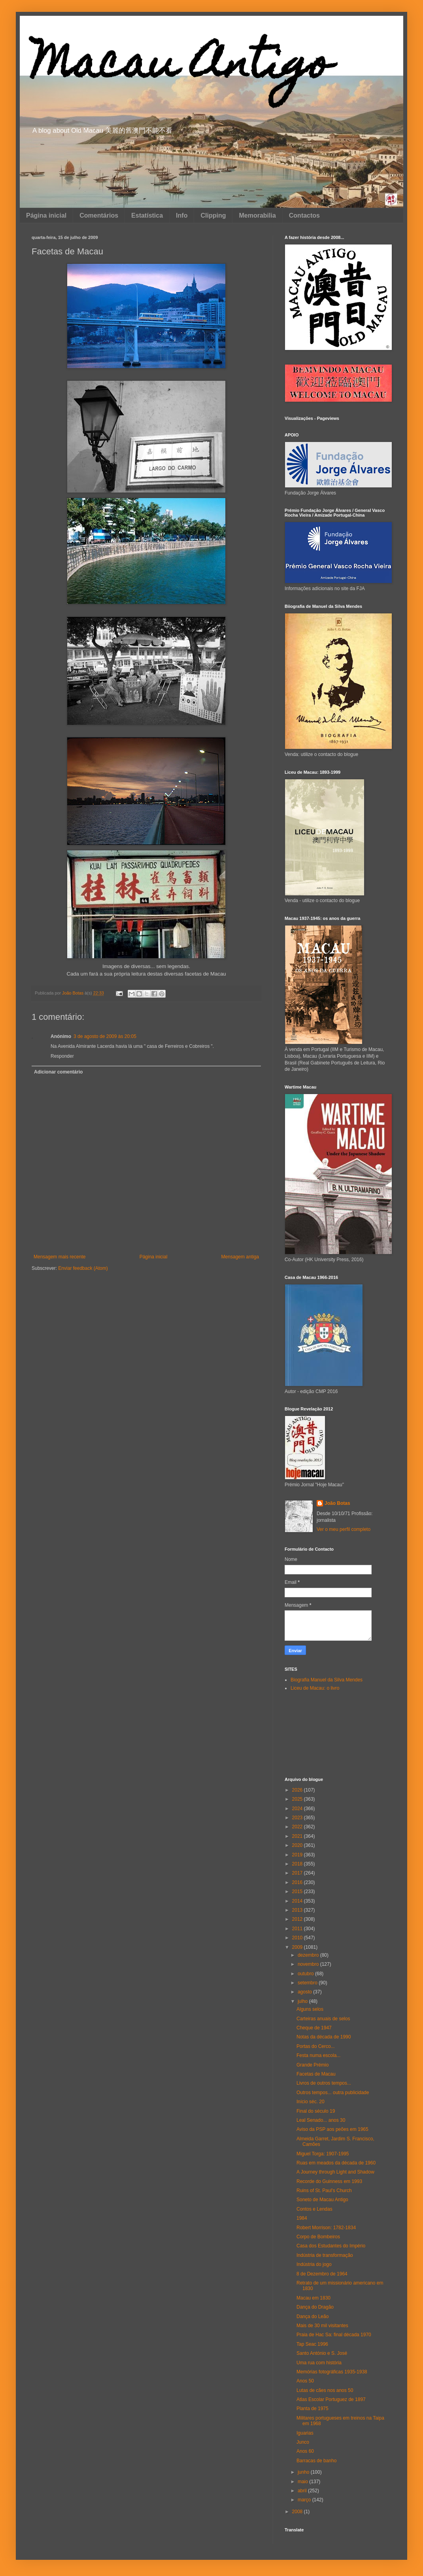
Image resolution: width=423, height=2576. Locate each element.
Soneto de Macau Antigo (322, 2199)
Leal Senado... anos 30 (320, 2120)
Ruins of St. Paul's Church (324, 2190)
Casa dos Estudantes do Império (330, 2246)
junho (304, 2472)
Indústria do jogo (314, 2264)
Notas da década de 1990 (323, 2037)
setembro (308, 1983)
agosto (305, 1992)
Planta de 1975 (312, 2408)
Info (181, 215)
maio (303, 2481)
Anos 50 (305, 2381)
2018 (298, 1864)
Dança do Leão (312, 2316)
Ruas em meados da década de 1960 (336, 2163)
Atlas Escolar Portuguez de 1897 (331, 2399)
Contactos (304, 215)
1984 (301, 2218)
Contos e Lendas (314, 2209)
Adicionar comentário (58, 1072)
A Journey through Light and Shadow (335, 2172)
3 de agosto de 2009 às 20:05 (105, 1036)
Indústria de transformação (324, 2255)
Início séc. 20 (310, 2101)
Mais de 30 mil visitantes (322, 2325)
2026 (298, 1790)
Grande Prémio (312, 2065)
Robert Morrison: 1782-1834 (326, 2227)
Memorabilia (257, 215)
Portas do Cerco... (315, 2046)
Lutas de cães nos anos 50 (324, 2390)
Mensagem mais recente (59, 1257)
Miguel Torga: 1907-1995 (322, 2154)
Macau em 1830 (313, 2298)
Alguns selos (309, 2009)
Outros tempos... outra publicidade (332, 2092)
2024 (298, 1808)
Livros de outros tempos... (323, 2083)
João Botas (337, 1503)
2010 (298, 1937)
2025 (298, 1799)
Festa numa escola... (318, 2055)
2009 (298, 1947)
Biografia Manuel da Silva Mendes (327, 1680)
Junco (302, 2442)
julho (303, 2001)
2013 (298, 1910)
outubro (306, 1973)
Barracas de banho (316, 2460)
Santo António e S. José (321, 2353)
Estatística (147, 215)
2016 (298, 1882)
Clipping (213, 215)
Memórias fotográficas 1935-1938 (331, 2372)
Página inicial (46, 215)
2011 (298, 1928)
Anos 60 (305, 2451)
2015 (298, 1891)
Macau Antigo (181, 67)
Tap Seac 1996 (312, 2344)
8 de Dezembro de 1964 (321, 2274)
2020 (298, 1845)
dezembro (309, 1955)
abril (303, 2490)
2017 (298, 1873)
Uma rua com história (319, 2362)
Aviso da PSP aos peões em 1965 (332, 2129)
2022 (298, 1827)
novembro (309, 1964)
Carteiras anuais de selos (323, 2018)
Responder (62, 1056)
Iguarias (304, 2433)
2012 (298, 1919)
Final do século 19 (315, 2111)
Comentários (98, 215)
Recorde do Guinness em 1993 (329, 2181)
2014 (298, 1901)
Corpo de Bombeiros (318, 2236)
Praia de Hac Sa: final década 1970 (333, 2334)
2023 (298, 1817)
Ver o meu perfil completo (343, 1529)
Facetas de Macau (316, 2074)
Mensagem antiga (240, 1257)
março (305, 2500)
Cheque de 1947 (314, 2028)
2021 (298, 1836)
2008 (298, 2511)
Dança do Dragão (315, 2307)
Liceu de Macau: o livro (315, 1688)
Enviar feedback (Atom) (83, 1268)
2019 (298, 1855)
